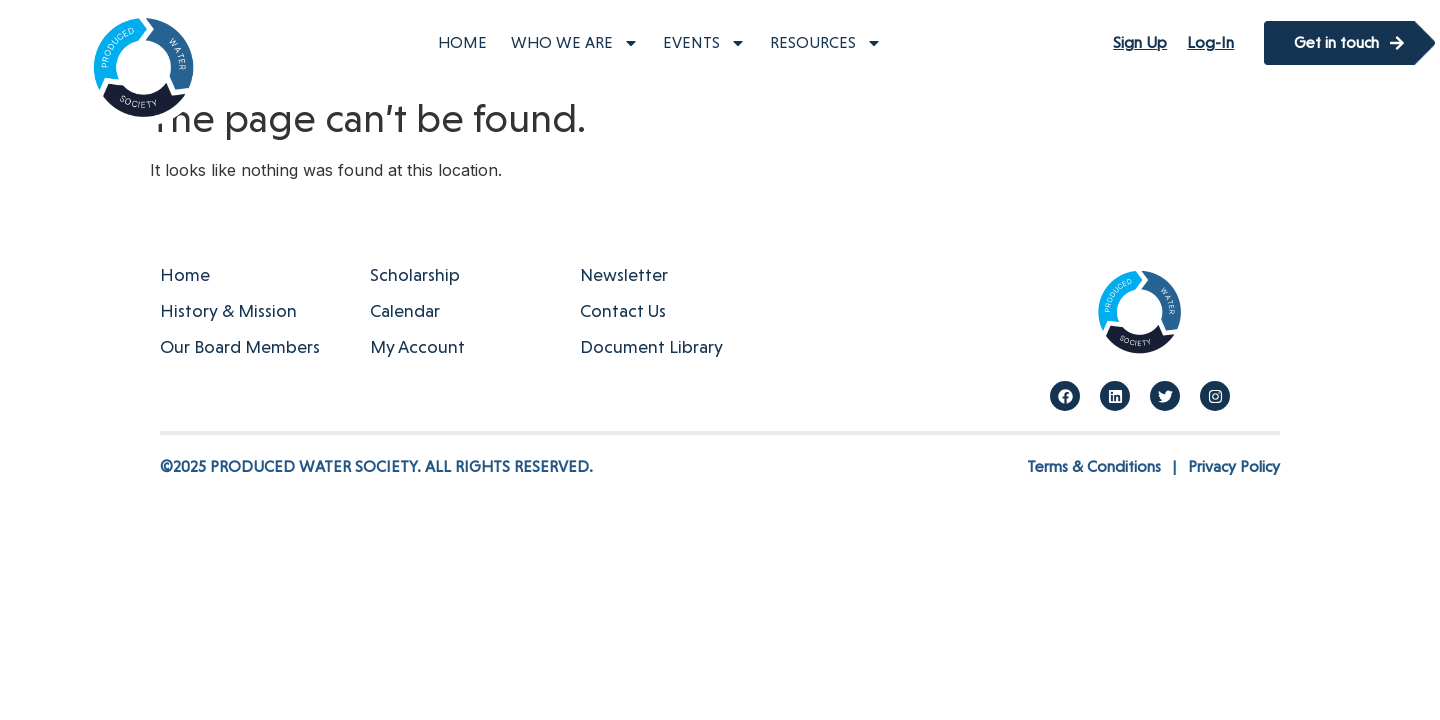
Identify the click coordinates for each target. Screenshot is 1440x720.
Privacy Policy (1234, 466)
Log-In (1210, 42)
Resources (826, 43)
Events (704, 43)
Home (462, 42)
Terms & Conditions (1094, 466)
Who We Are (575, 43)
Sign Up (1140, 42)
